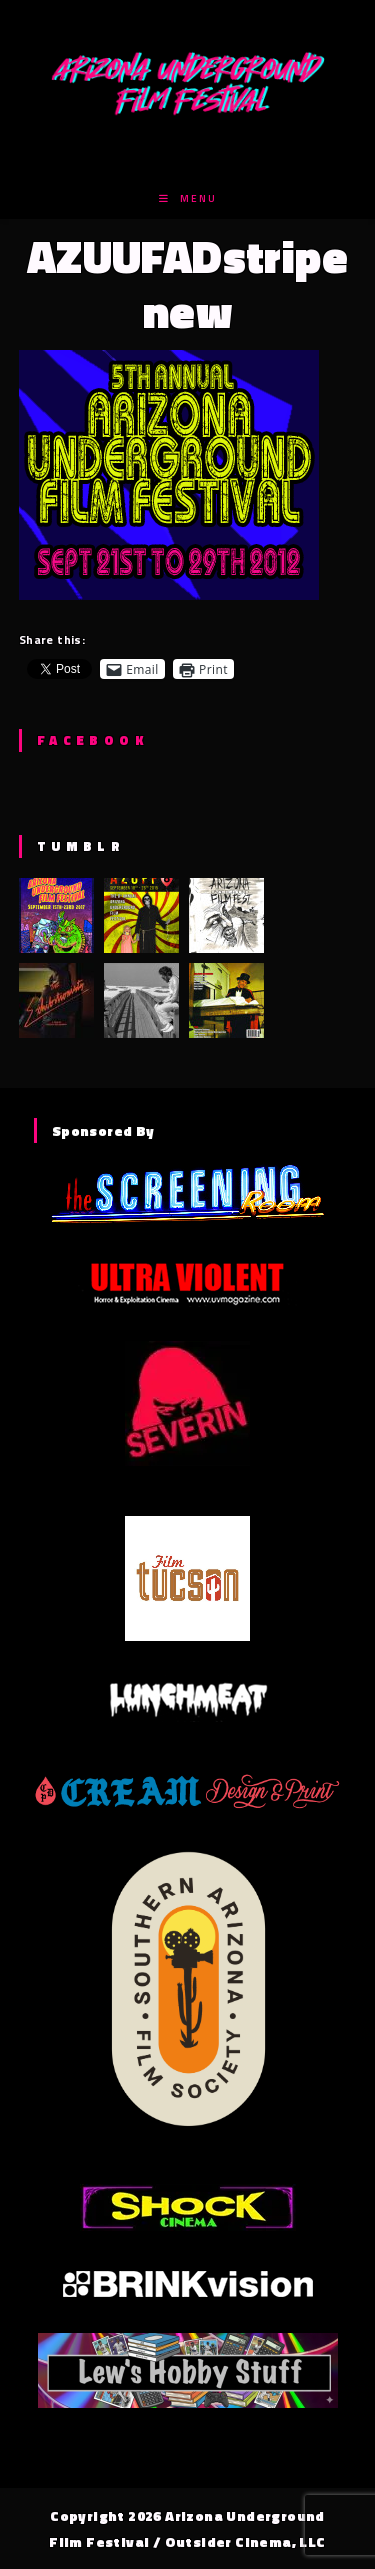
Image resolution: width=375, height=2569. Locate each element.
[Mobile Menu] (188, 198)
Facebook (92, 740)
